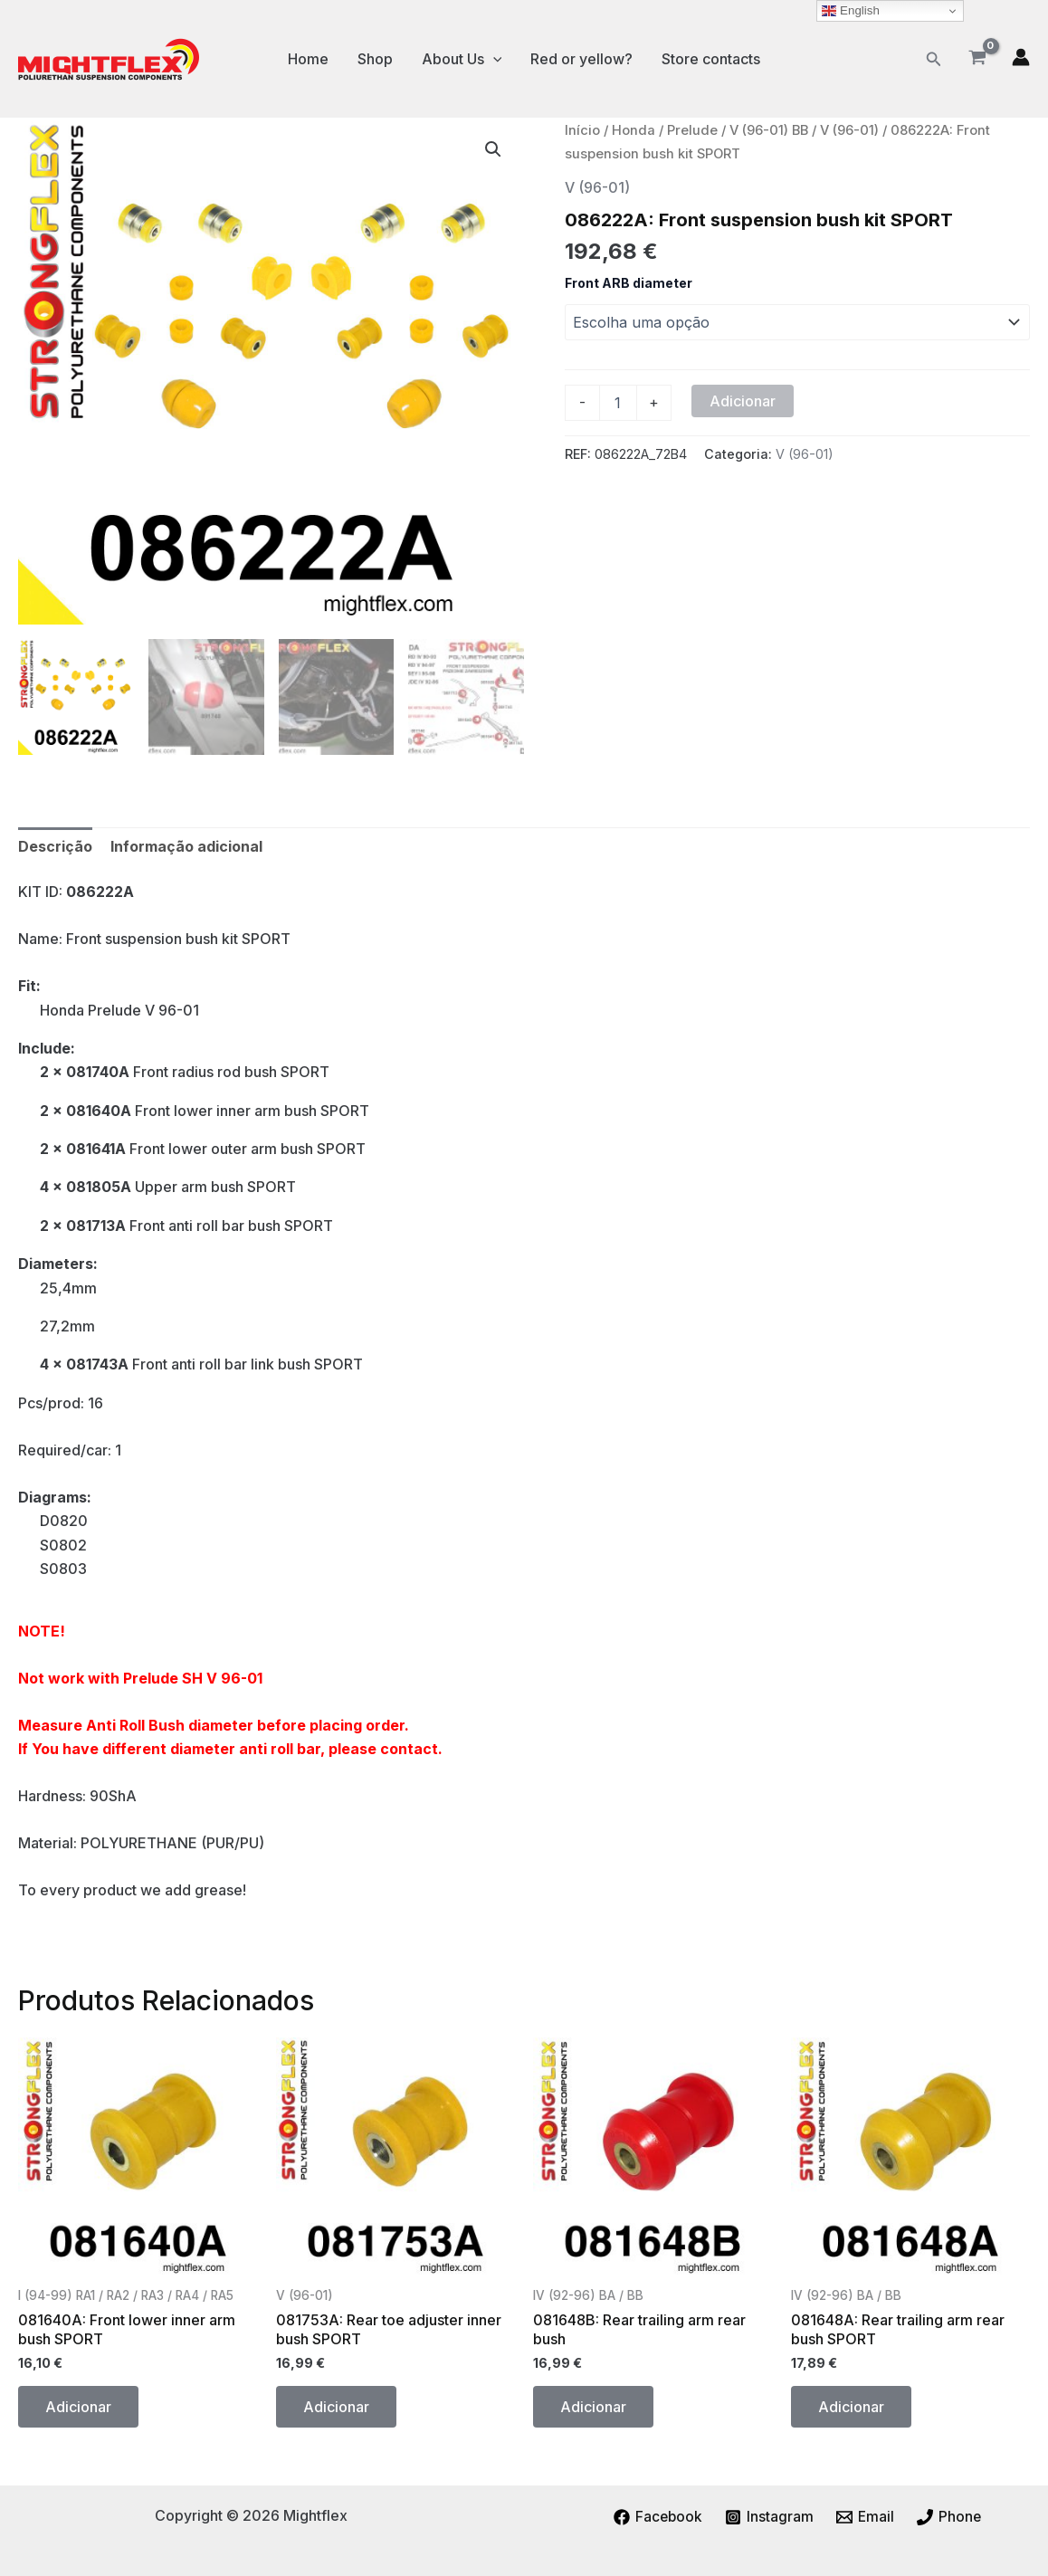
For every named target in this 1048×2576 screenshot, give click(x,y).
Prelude (692, 130)
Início (582, 130)
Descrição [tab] (55, 846)
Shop (375, 59)
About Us (462, 59)
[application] (493, 59)
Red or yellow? (581, 59)
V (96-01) (849, 130)
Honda (633, 130)
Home (308, 59)
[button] (934, 59)
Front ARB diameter (628, 283)
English (850, 11)
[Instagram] (769, 2517)
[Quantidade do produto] (618, 403)
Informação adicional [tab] (186, 846)
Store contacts (711, 59)
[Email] (866, 2517)
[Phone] (949, 2517)
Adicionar (743, 401)
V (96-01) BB (768, 130)
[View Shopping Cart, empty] (977, 58)
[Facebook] (657, 2517)
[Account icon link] (1021, 57)
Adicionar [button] (78, 2407)
